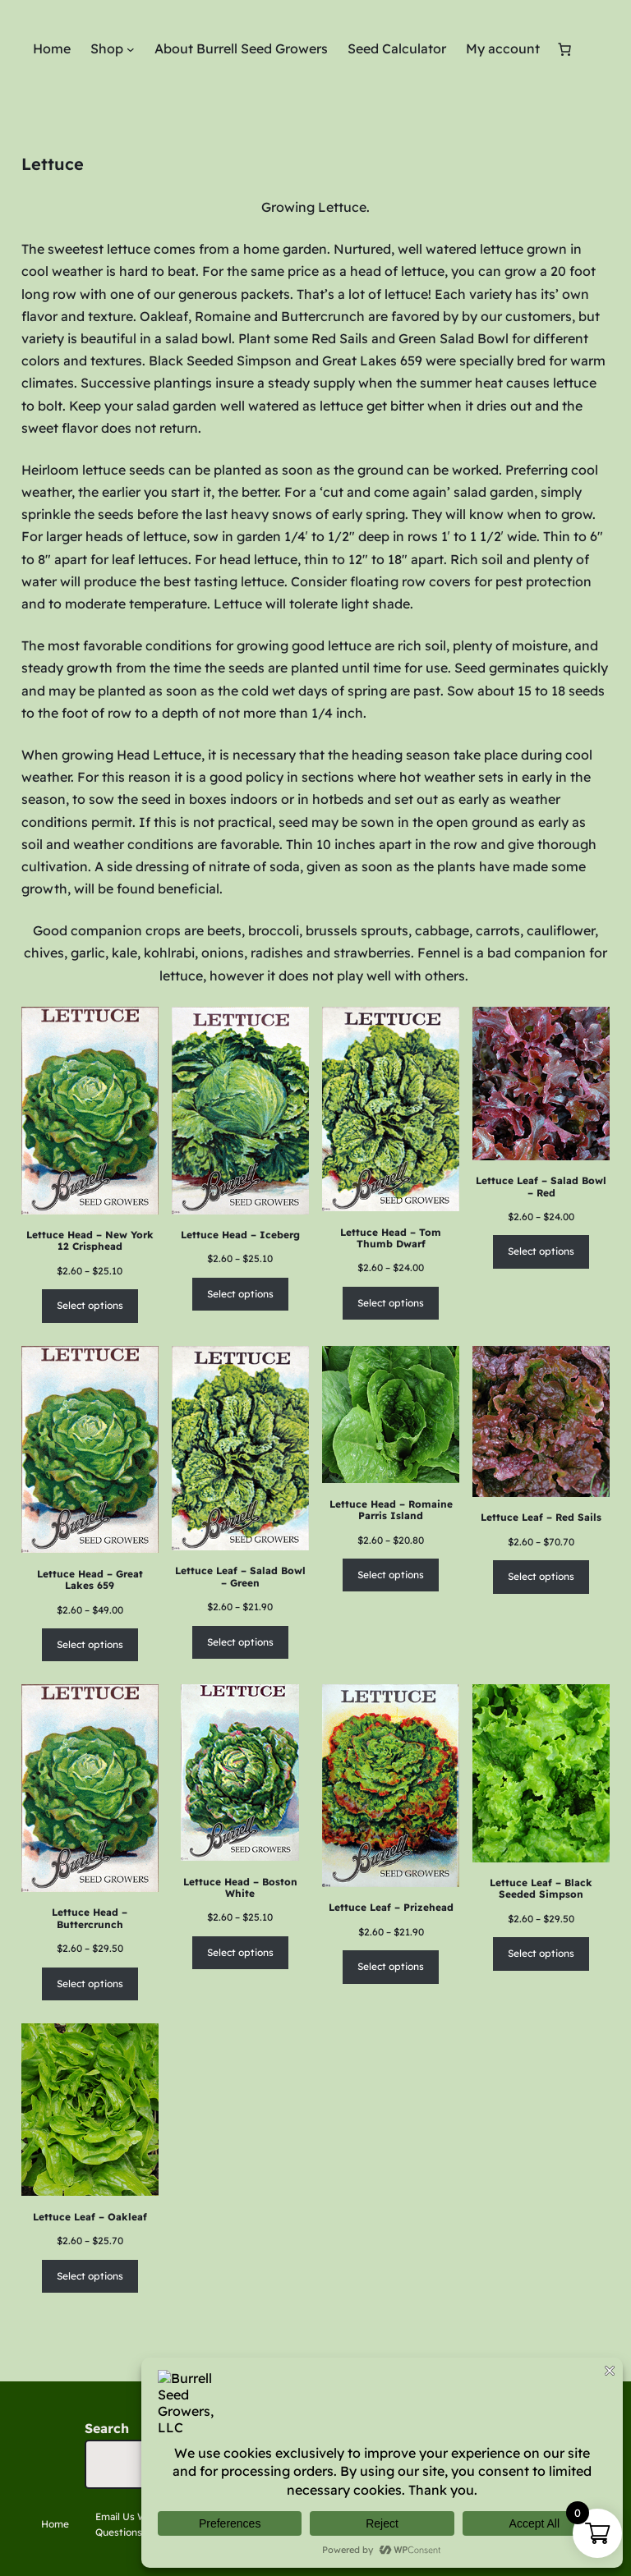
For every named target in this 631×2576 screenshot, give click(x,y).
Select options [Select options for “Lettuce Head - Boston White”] (240, 1952)
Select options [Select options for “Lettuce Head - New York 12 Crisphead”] (90, 1305)
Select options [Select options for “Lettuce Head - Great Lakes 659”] (90, 1644)
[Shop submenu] (131, 49)
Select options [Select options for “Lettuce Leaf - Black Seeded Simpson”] (541, 1953)
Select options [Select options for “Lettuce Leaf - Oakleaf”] (90, 2276)
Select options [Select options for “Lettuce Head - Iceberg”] (240, 1294)
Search (107, 2428)
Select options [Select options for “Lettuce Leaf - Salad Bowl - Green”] (240, 1642)
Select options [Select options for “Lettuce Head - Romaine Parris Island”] (390, 1574)
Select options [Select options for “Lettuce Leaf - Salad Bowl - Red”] (541, 1251)
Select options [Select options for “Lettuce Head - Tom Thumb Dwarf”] (390, 1303)
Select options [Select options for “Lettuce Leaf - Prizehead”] (390, 1966)
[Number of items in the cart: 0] (564, 49)
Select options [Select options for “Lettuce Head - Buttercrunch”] (90, 1983)
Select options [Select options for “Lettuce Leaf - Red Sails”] (541, 1576)
